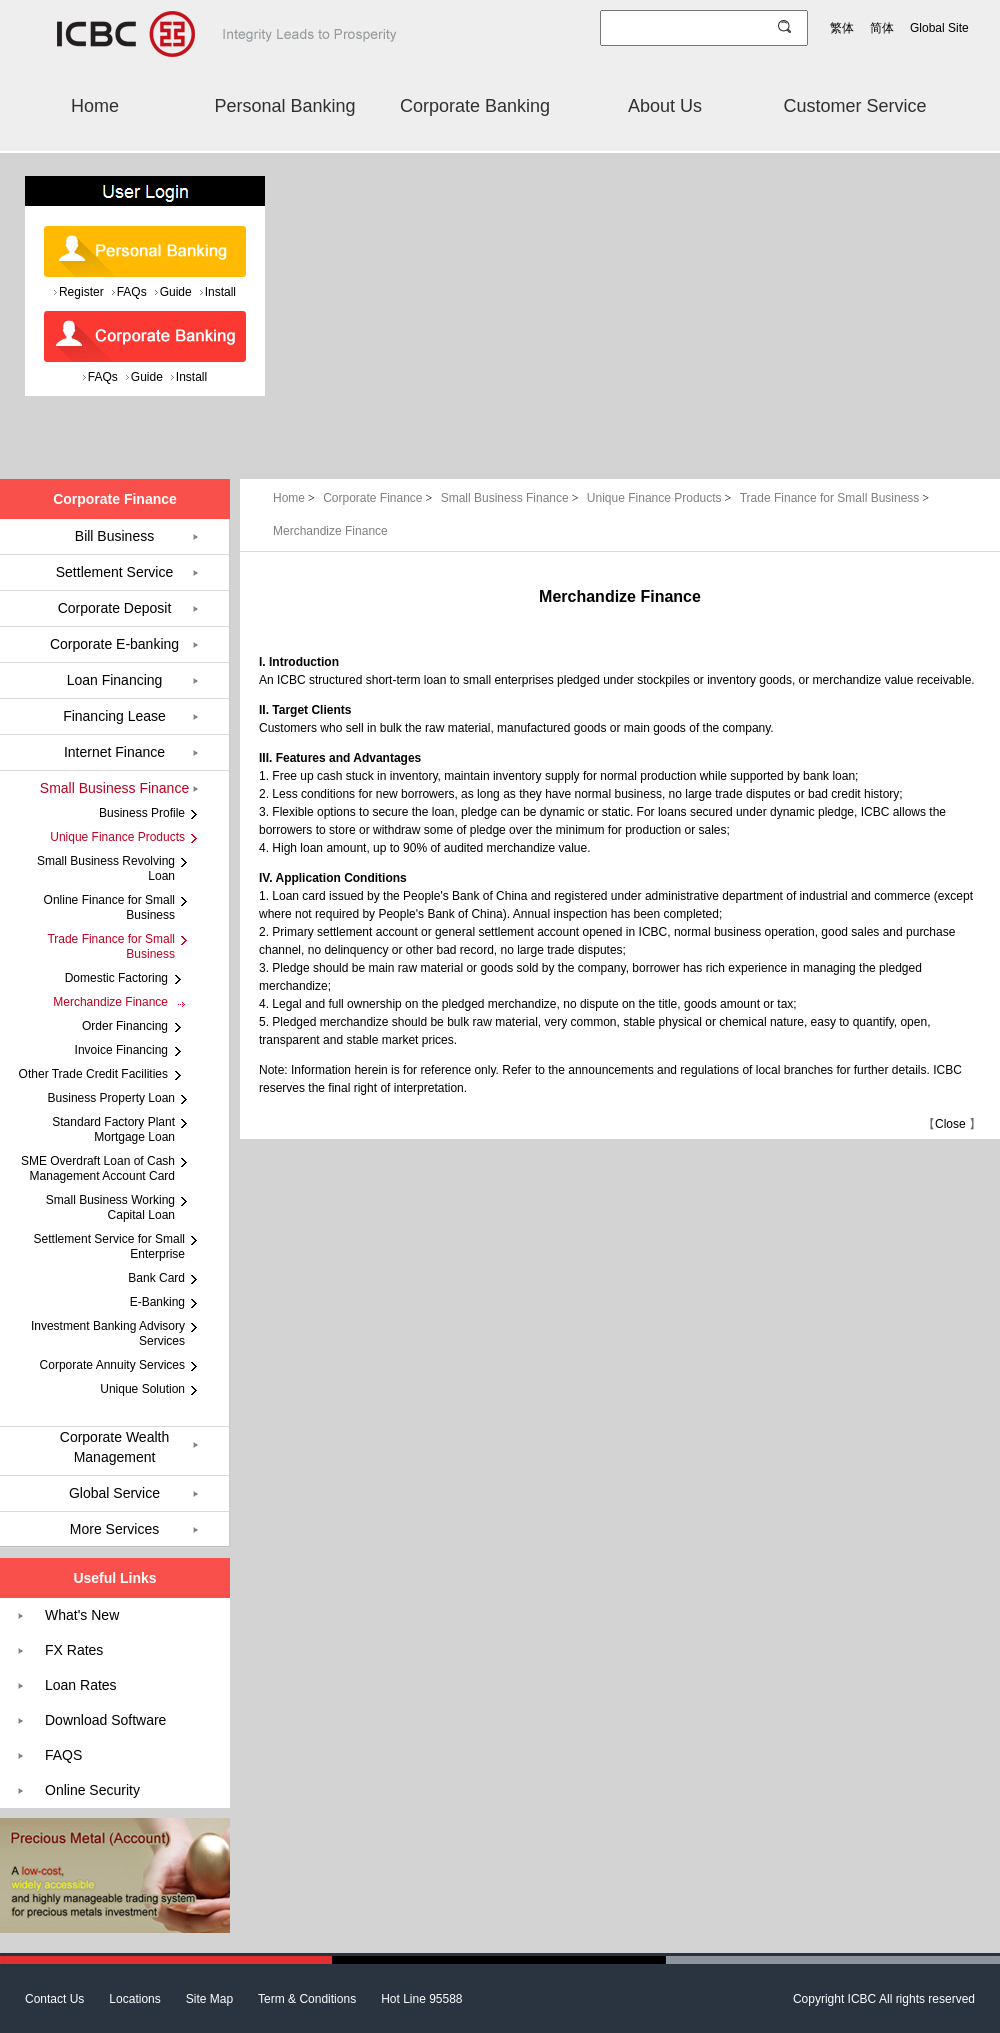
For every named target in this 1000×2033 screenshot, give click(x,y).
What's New (82, 1615)
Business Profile (142, 813)
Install (220, 292)
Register (81, 292)
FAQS (63, 1755)
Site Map (209, 1999)
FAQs (132, 292)
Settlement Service (115, 572)
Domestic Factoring (116, 978)
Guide (176, 292)
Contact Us (54, 1999)
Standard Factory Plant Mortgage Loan (113, 1129)
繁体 (842, 28)
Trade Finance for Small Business (834, 498)
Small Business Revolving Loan (106, 868)
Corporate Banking (475, 106)
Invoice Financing (121, 1050)
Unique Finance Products (661, 498)
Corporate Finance (379, 498)
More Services (114, 1529)
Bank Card (156, 1278)
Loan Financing (115, 680)
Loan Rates (81, 1685)
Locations (134, 1999)
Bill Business (114, 536)
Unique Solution (142, 1389)
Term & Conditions (307, 1999)
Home (95, 106)
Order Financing (125, 1026)
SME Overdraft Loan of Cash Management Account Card (98, 1168)
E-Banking (157, 1302)
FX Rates (74, 1650)
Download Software (105, 1720)
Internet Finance (114, 752)
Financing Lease (114, 716)
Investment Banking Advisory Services (108, 1333)
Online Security (92, 1790)
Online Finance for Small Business (109, 907)
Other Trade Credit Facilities (93, 1074)
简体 (882, 28)
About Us (665, 106)
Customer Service (854, 106)
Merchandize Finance (330, 531)
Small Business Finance (511, 498)
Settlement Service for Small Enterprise (109, 1246)
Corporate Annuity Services (112, 1365)
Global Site (939, 28)
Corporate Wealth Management (114, 1447)
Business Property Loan (111, 1098)
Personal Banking (284, 106)
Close (950, 1124)
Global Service (114, 1493)
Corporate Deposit (115, 608)
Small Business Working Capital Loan (110, 1207)
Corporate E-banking (114, 644)
